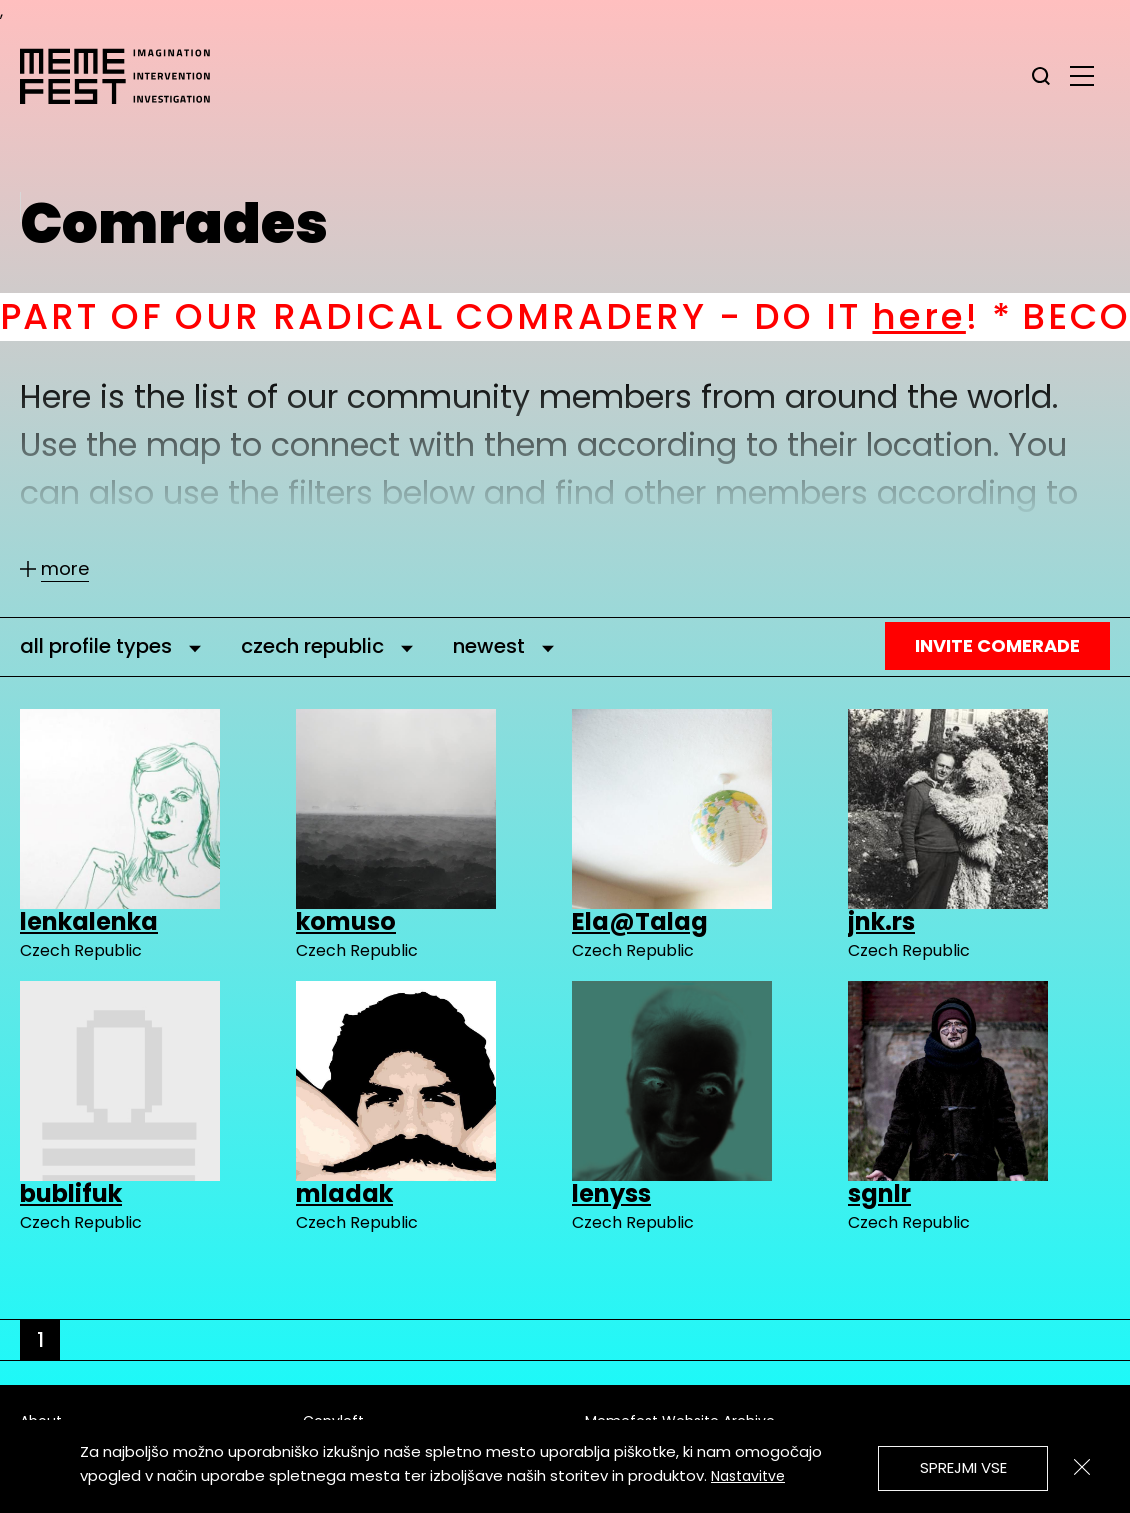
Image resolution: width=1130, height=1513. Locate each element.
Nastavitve (748, 1476)
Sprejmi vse (963, 1467)
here (958, 316)
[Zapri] (1082, 1467)
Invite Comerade (997, 645)
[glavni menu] (1082, 75)
